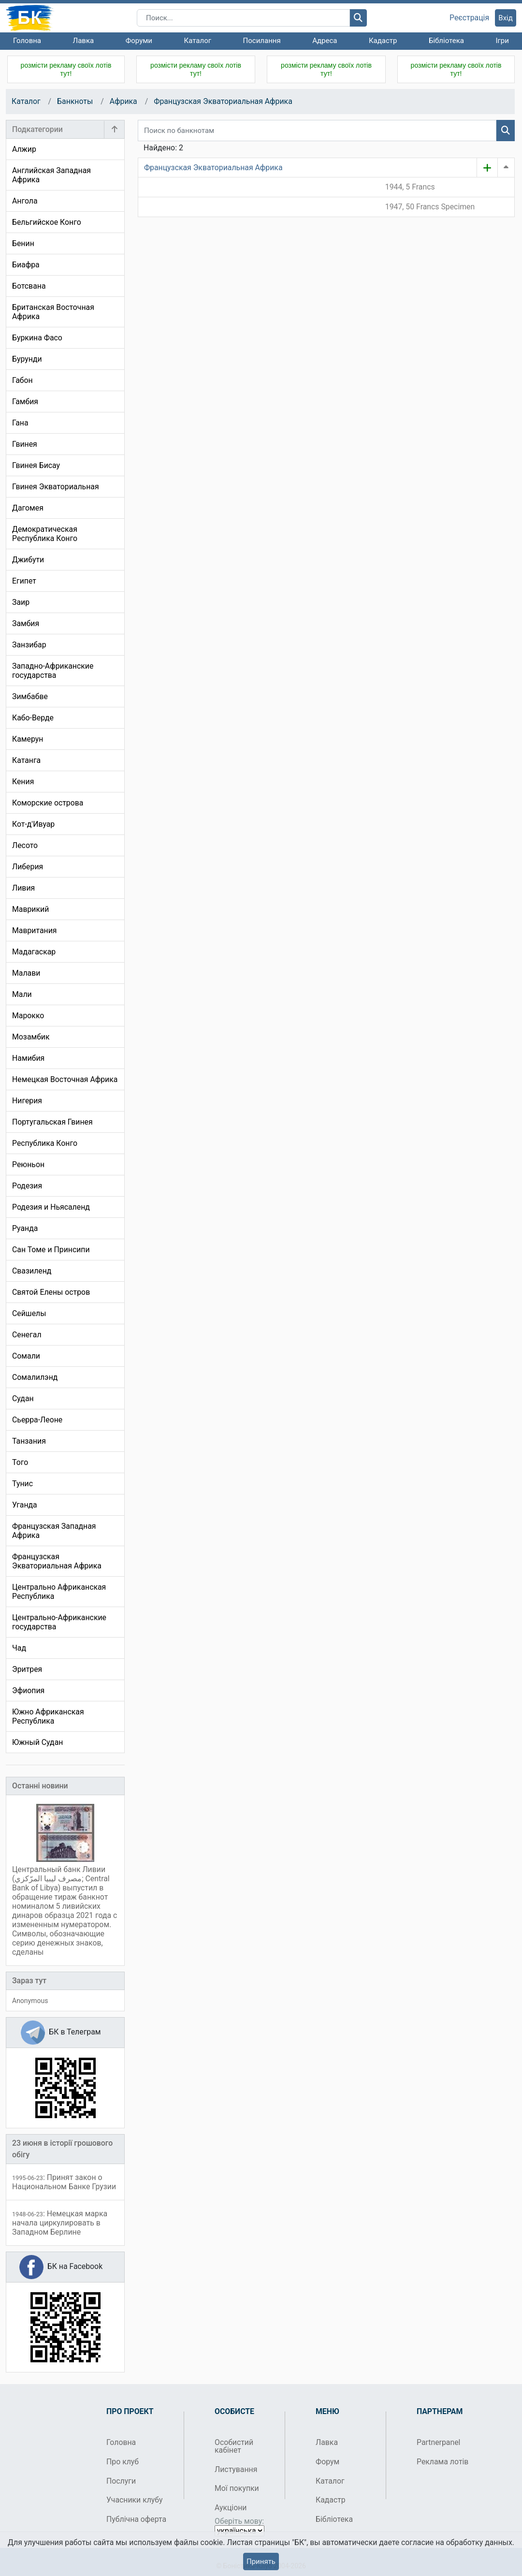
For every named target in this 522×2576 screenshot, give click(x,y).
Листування (236, 2469)
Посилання (262, 40)
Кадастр (383, 40)
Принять (261, 2561)
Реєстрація (469, 18)
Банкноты (75, 101)
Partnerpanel (438, 2442)
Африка (123, 101)
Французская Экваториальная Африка (223, 101)
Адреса (324, 40)
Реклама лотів (442, 2461)
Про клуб (122, 2461)
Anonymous (30, 2001)
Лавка (83, 40)
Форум (327, 2461)
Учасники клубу (134, 2499)
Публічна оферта (136, 2519)
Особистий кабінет (234, 2446)
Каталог (197, 40)
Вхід (505, 18)
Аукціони (231, 2507)
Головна (27, 40)
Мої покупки (237, 2488)
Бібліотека (446, 40)
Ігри (501, 40)
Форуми (139, 40)
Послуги (121, 2481)
